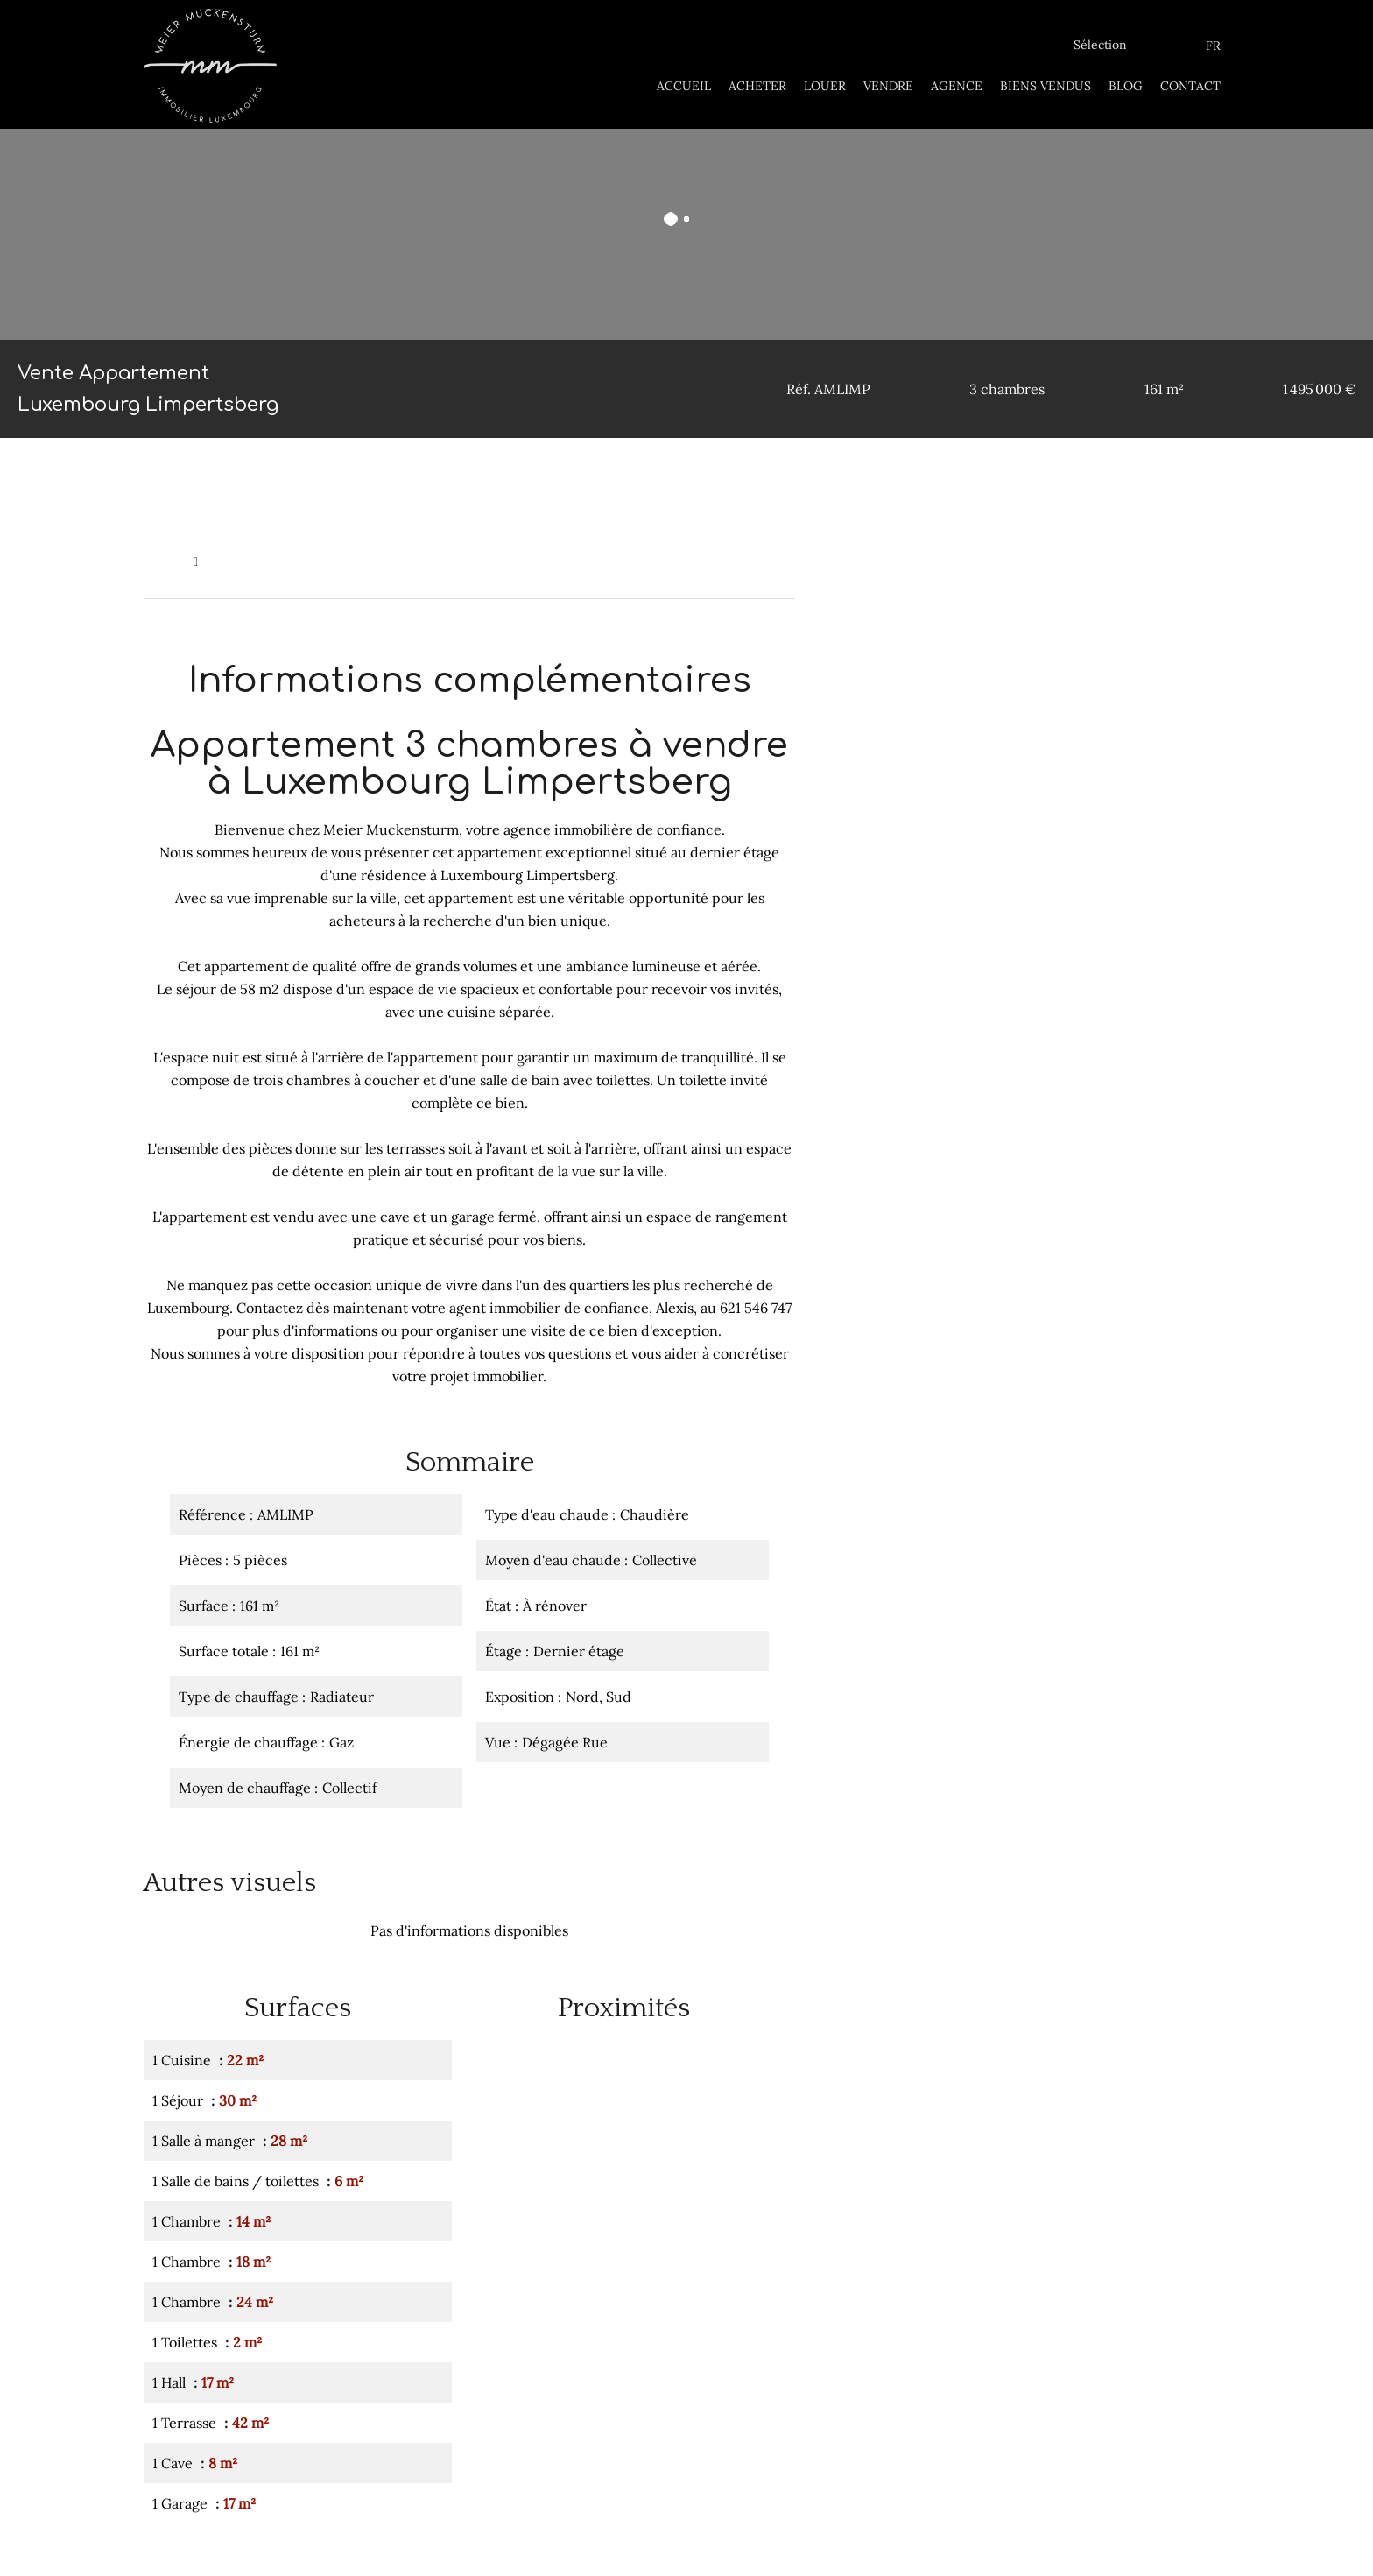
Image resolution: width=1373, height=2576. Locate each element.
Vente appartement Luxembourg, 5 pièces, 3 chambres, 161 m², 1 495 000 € (422, 561)
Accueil (164, 561)
